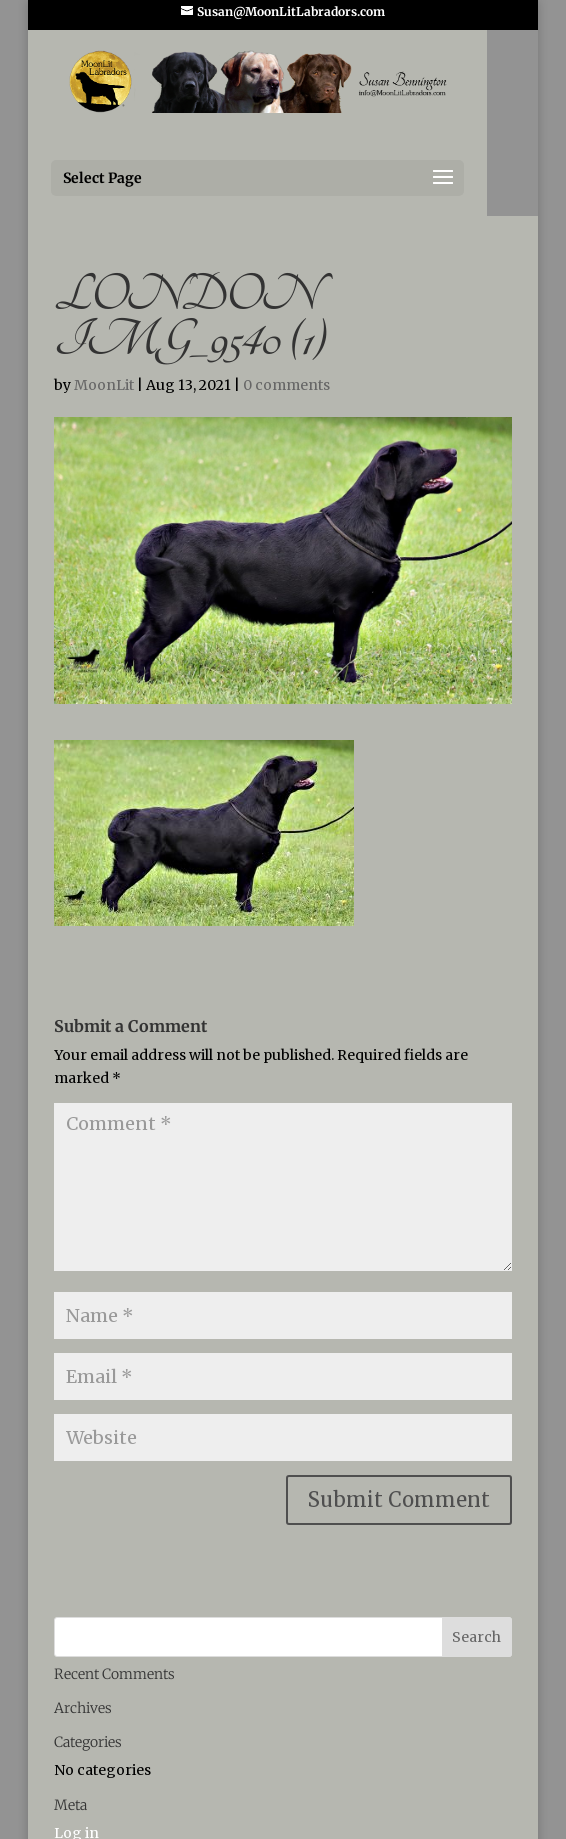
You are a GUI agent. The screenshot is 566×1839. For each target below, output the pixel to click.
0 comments (286, 385)
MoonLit (104, 385)
